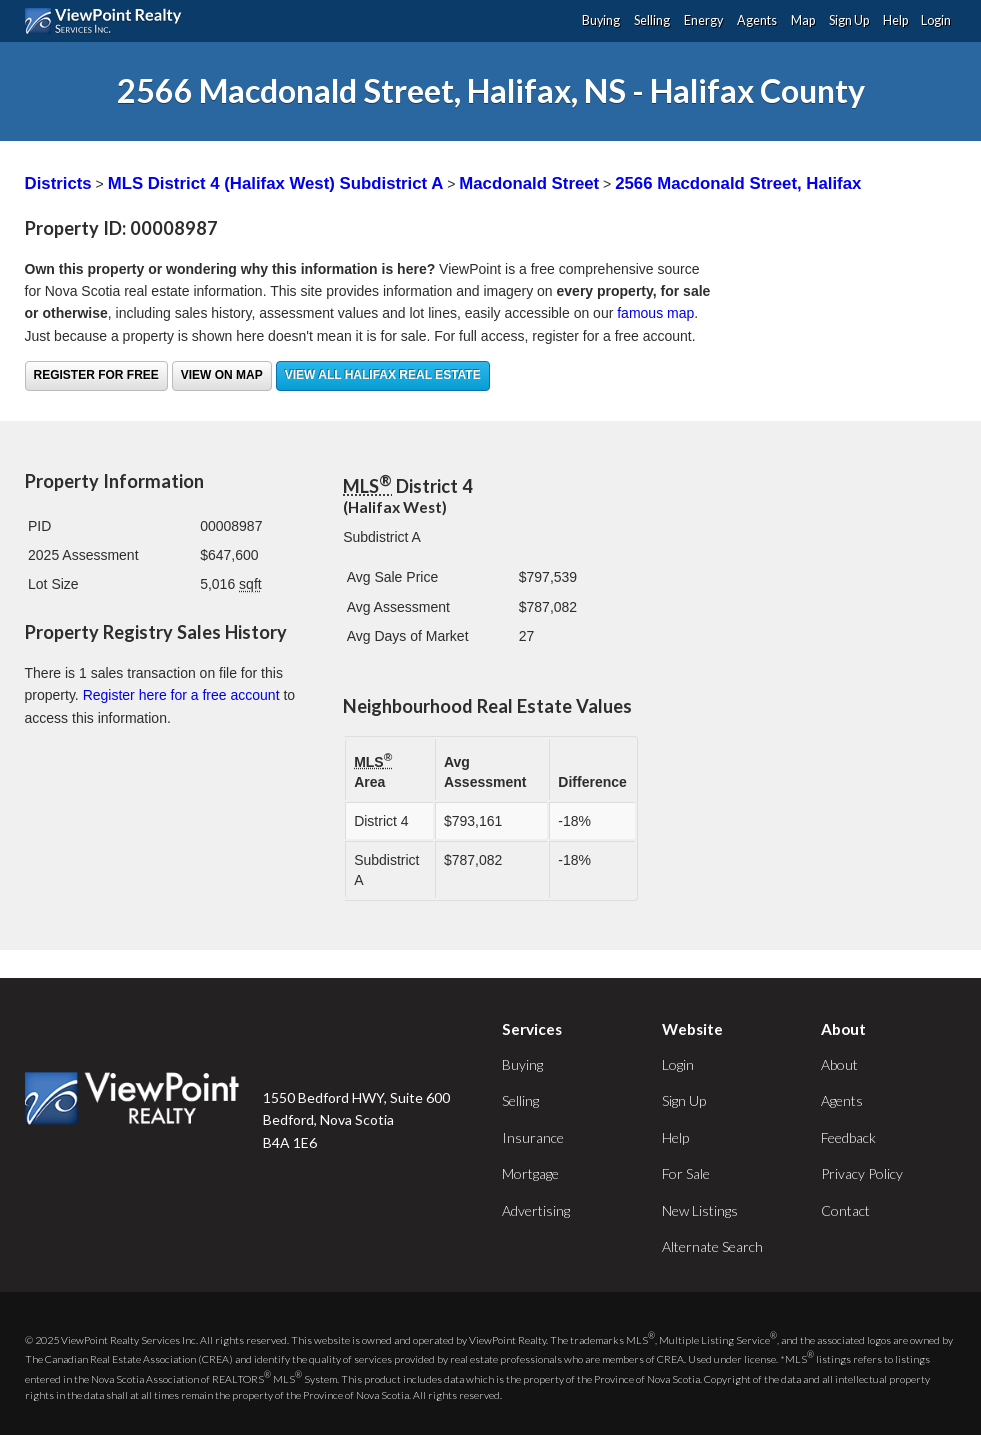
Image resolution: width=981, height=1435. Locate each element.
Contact (845, 1210)
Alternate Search (712, 1246)
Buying (601, 20)
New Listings (700, 1210)
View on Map (222, 375)
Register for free (96, 375)
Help (895, 20)
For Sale (686, 1173)
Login (936, 20)
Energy (703, 20)
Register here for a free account (181, 695)
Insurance (533, 1137)
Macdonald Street (529, 183)
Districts (58, 183)
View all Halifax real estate (383, 375)
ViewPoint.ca (108, 21)
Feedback (848, 1137)
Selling (652, 20)
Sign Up (849, 20)
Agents (757, 20)
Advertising (536, 1210)
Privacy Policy (862, 1173)
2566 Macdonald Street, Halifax (738, 183)
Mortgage (530, 1173)
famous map (655, 313)
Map (803, 20)
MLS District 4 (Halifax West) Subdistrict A (276, 183)
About (839, 1064)
